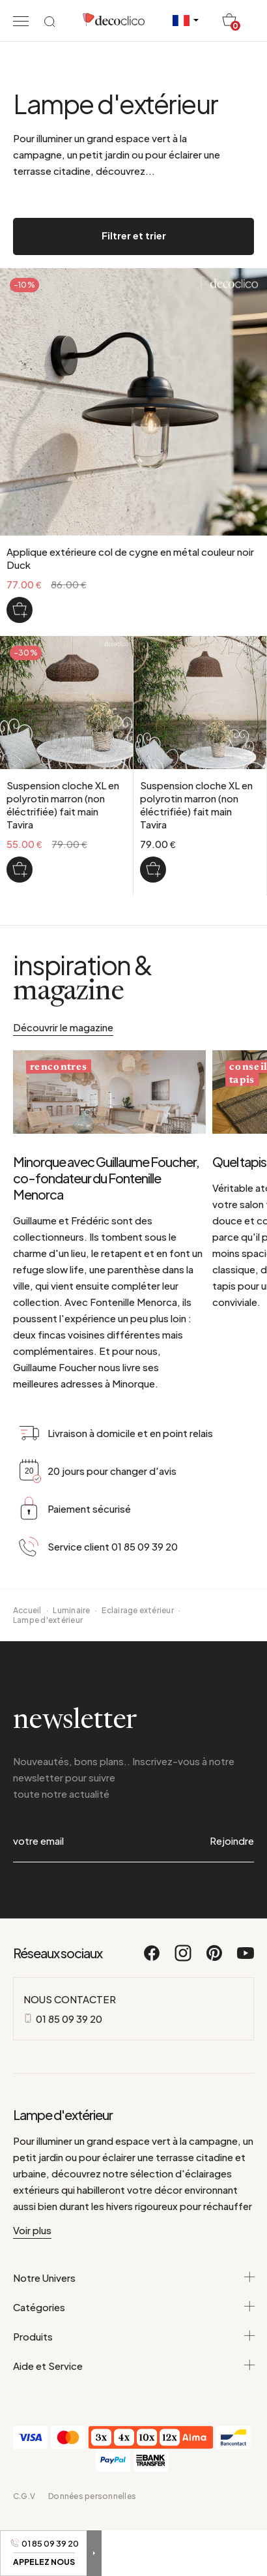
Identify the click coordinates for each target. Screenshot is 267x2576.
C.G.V (24, 2496)
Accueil (27, 1610)
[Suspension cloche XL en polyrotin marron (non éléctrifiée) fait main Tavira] (20, 869)
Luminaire (71, 1610)
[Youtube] (245, 1959)
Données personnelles (92, 2496)
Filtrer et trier (134, 235)
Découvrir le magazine (63, 1027)
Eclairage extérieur (138, 1610)
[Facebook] (152, 1959)
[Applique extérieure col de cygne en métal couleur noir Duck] (20, 610)
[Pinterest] (215, 1959)
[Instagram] (184, 1959)
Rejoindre (232, 1840)
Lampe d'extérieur (48, 1620)
